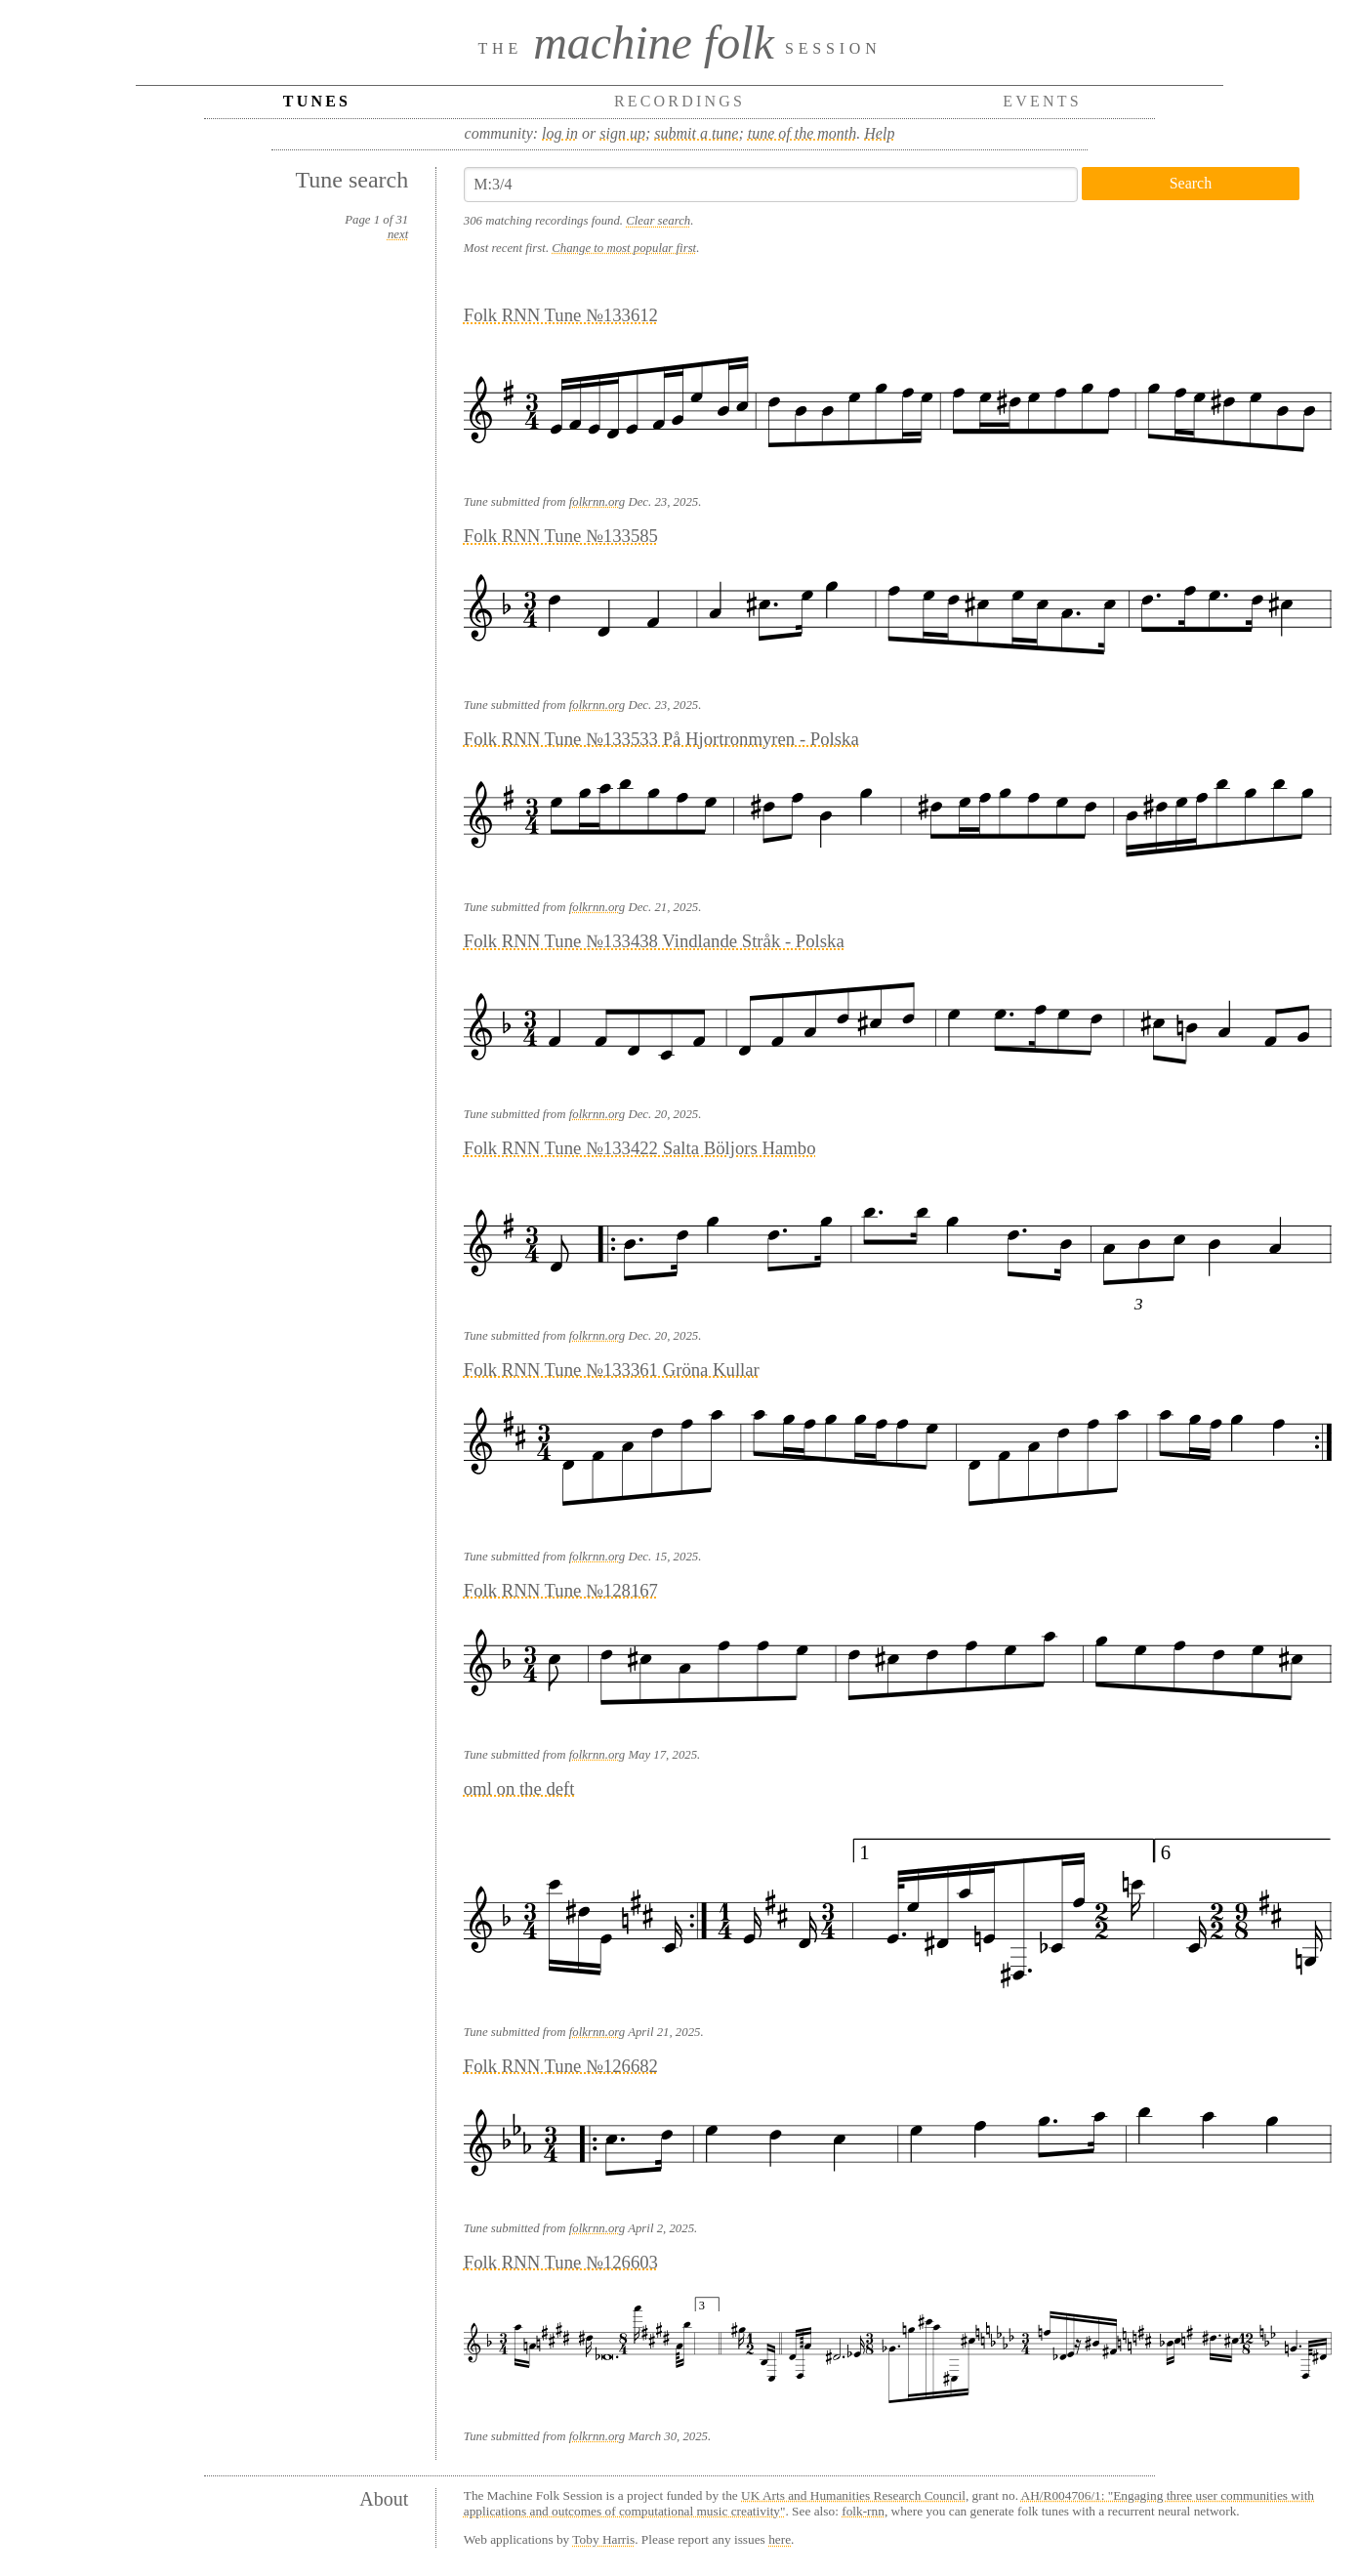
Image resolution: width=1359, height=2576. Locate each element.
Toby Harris (603, 2539)
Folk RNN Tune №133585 (561, 535)
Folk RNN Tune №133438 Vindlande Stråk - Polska (654, 941)
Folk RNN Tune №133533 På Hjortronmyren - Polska (661, 738)
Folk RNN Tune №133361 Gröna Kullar (612, 1369)
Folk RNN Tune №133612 (561, 315)
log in (560, 133)
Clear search (658, 221)
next (398, 234)
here (779, 2539)
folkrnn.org (597, 502)
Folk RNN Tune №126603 (561, 2262)
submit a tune (696, 133)
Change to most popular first (624, 248)
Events (1042, 101)
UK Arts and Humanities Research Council (853, 2495)
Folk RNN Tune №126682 (561, 2066)
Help (879, 133)
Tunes (316, 101)
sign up (622, 133)
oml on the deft (519, 1788)
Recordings (679, 101)
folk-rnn (863, 2511)
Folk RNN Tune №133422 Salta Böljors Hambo (640, 1148)
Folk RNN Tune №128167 (561, 1590)
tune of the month (802, 133)
